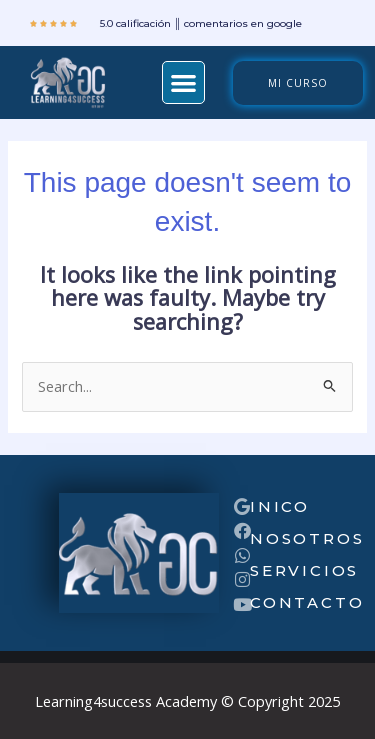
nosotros (307, 538)
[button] (183, 82)
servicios (304, 570)
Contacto (307, 602)
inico (280, 506)
